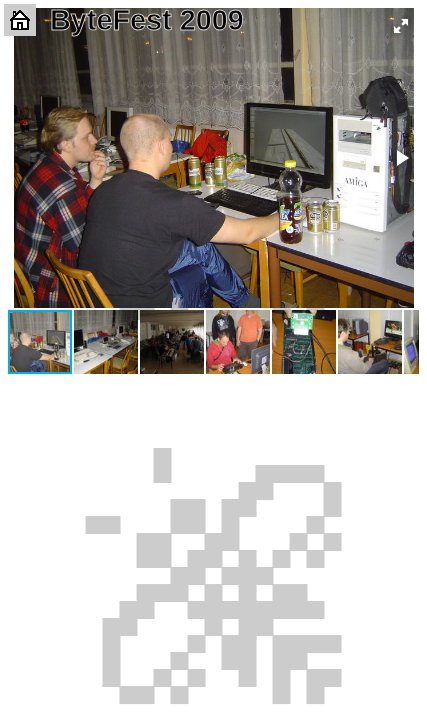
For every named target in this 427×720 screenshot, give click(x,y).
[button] (401, 26)
